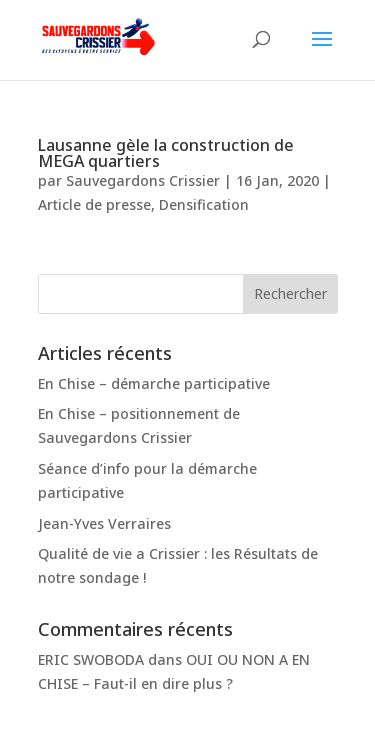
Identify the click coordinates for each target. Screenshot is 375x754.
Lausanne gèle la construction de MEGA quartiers (166, 153)
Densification (204, 204)
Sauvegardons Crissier (143, 180)
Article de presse (94, 204)
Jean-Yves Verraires (104, 523)
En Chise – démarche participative (154, 383)
